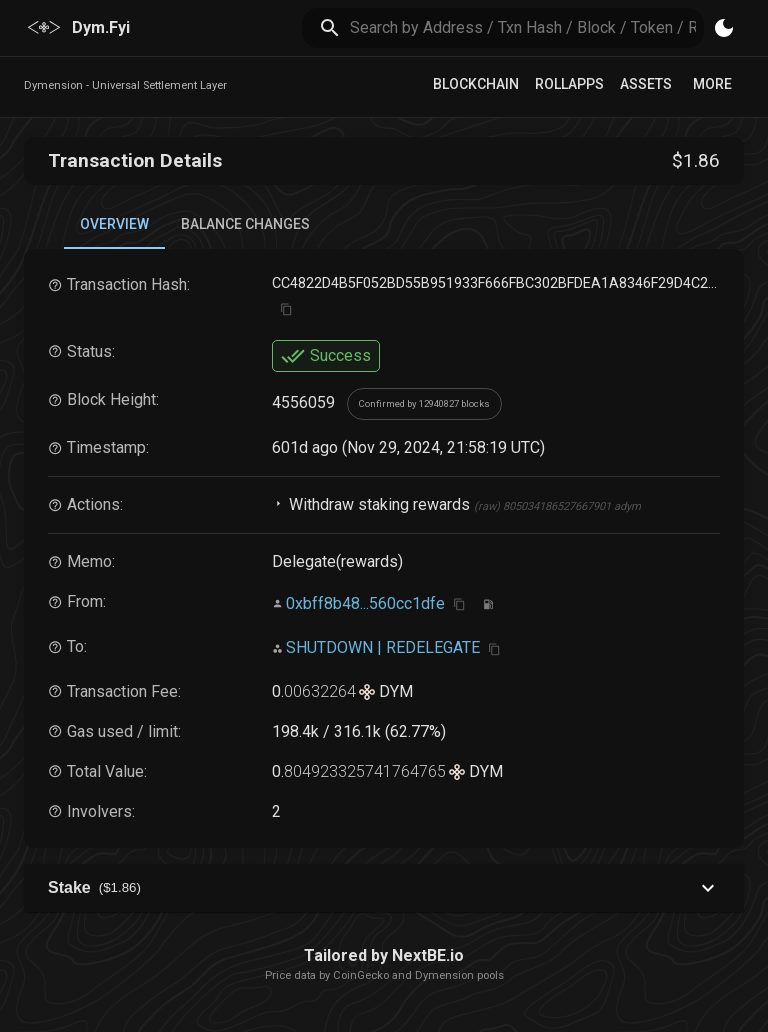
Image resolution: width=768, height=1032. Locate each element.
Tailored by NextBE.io (384, 955)
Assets (646, 84)
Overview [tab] (114, 224)
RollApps (569, 84)
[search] (527, 27)
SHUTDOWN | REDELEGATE (383, 647)
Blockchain (476, 84)
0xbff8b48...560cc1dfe (365, 603)
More (712, 84)
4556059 (303, 402)
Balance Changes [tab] (245, 224)
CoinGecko (361, 975)
